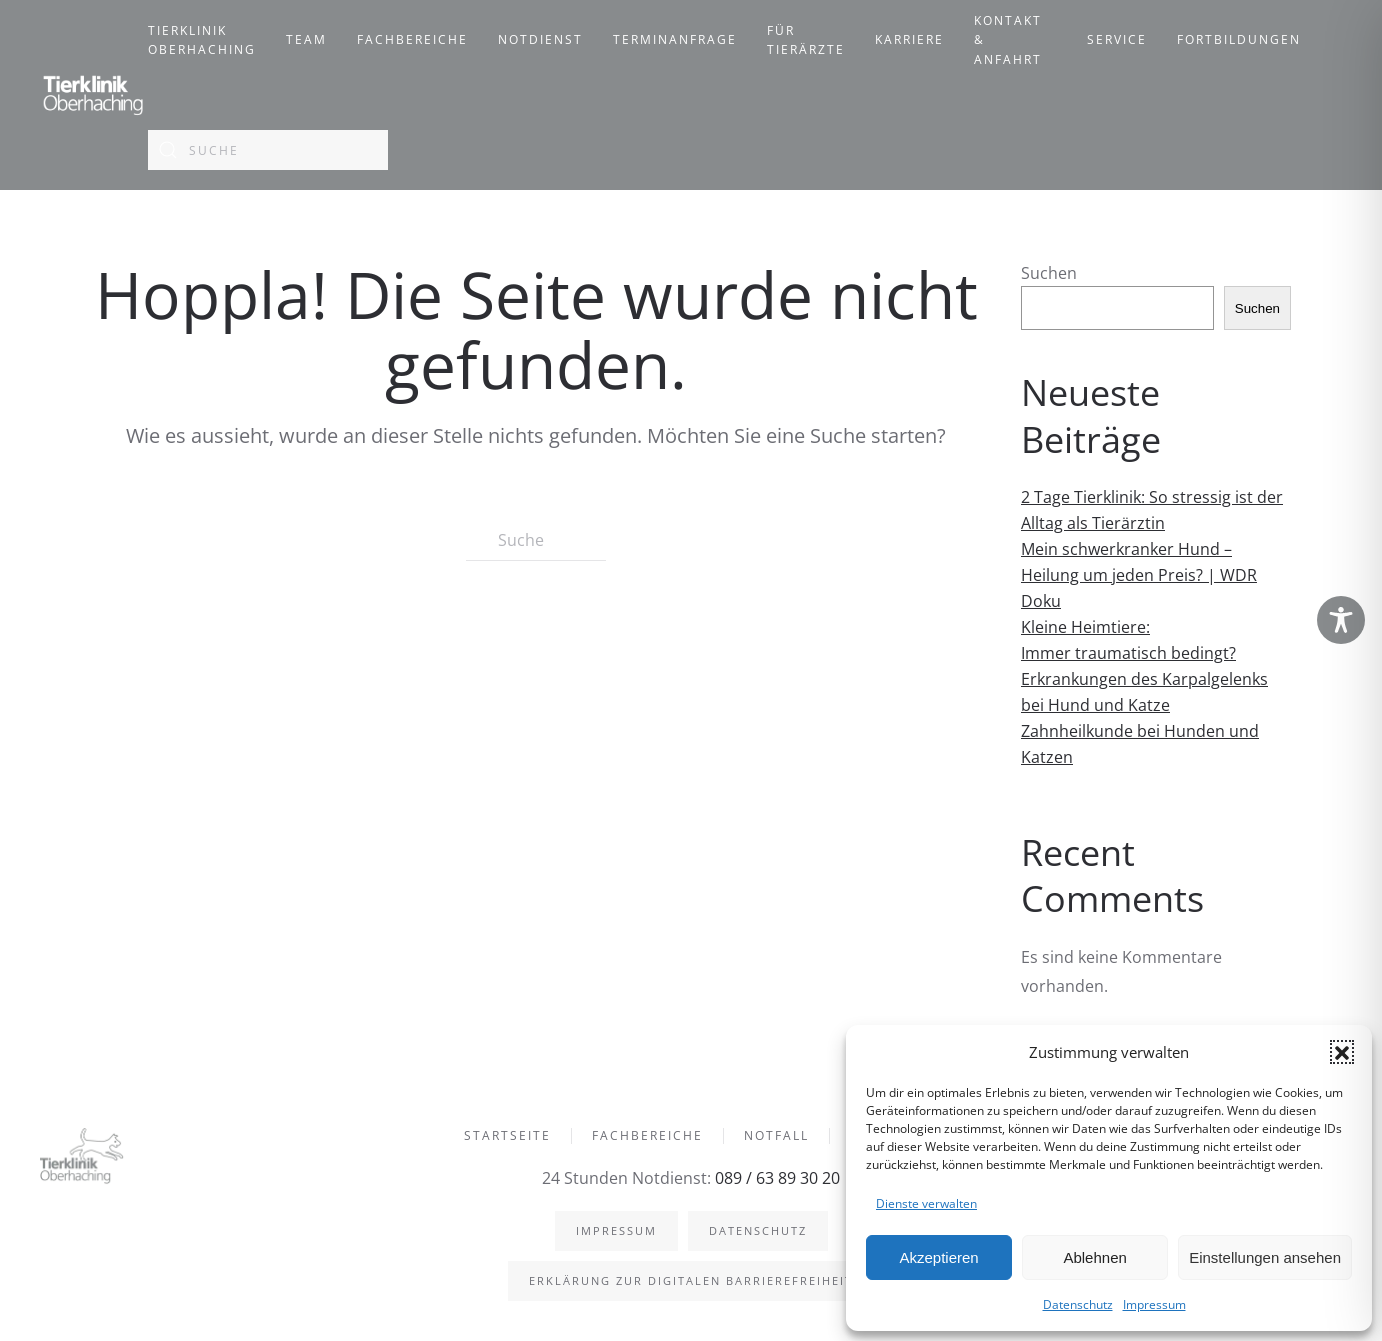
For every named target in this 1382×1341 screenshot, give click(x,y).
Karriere (909, 39)
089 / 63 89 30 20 (775, 1178)
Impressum (1154, 1304)
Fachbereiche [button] (412, 39)
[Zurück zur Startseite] (94, 95)
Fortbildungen (1239, 39)
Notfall (776, 1137)
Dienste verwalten (926, 1203)
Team (306, 39)
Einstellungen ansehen (1265, 1257)
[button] (1342, 1052)
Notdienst (540, 39)
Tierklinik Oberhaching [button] (202, 40)
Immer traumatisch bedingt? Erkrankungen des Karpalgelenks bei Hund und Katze (1144, 679)
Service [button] (1117, 39)
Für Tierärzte (806, 40)
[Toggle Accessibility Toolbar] (1341, 620)
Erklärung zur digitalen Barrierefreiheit (689, 1280)
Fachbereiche (647, 1137)
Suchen (1049, 273)
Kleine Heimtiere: (1085, 627)
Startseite (507, 1137)
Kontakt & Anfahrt (1008, 40)
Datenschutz (1078, 1304)
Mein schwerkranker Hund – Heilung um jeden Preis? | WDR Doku (1139, 575)
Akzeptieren (938, 1257)
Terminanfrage (675, 39)
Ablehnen (1094, 1257)
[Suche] (268, 150)
